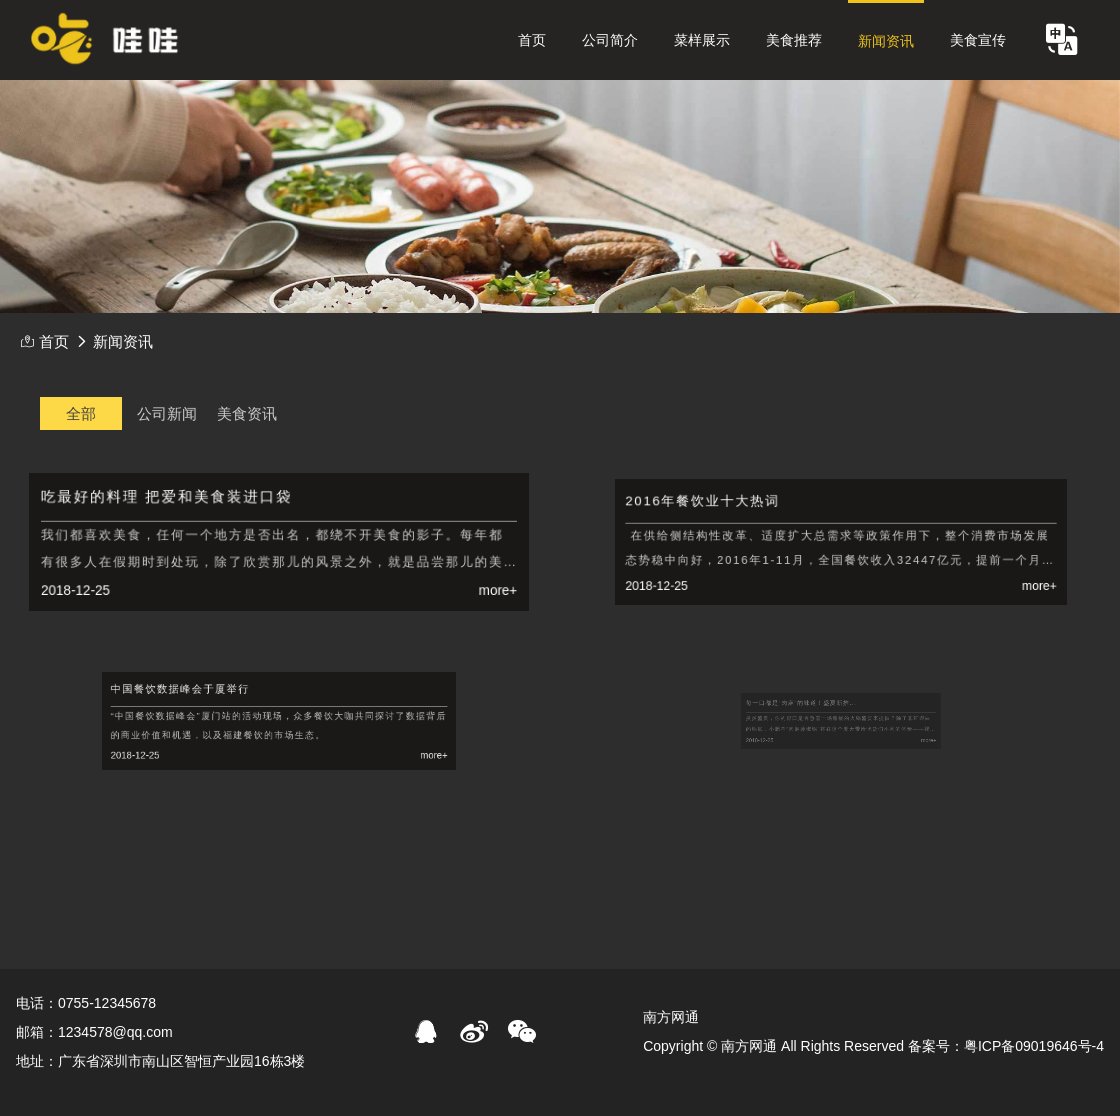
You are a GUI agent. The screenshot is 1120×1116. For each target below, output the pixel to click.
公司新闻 (167, 413)
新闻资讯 (886, 41)
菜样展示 (702, 40)
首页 (532, 40)
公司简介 (610, 40)
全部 (81, 413)
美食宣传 (978, 40)
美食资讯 (247, 413)
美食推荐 (794, 40)
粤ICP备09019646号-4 (1034, 1046)
